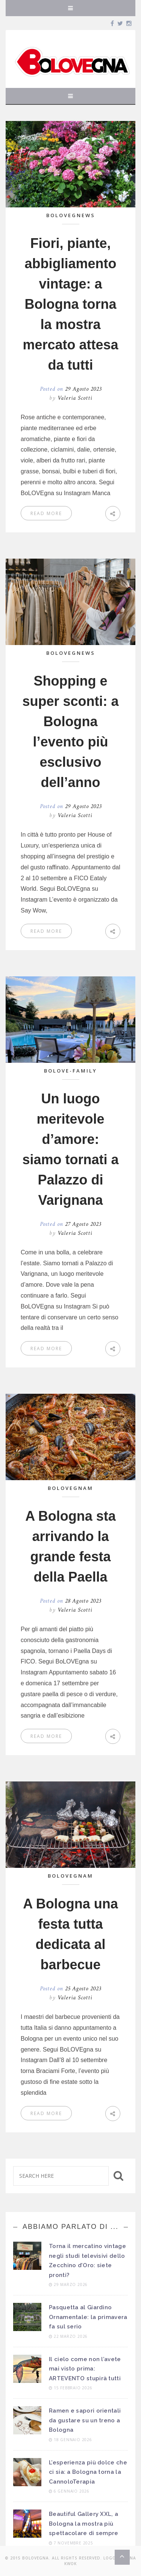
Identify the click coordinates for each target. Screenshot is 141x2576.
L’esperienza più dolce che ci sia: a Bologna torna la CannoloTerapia (88, 2472)
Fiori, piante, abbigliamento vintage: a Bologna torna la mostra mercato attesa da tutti (70, 304)
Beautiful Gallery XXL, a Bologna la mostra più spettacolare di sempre (83, 2524)
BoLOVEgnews (70, 215)
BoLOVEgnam (70, 1488)
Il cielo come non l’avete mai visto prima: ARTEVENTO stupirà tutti (85, 2369)
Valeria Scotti (75, 398)
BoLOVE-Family (70, 1070)
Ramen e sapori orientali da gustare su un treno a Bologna (85, 2420)
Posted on (71, 389)
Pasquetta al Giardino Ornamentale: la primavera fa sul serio (88, 2317)
